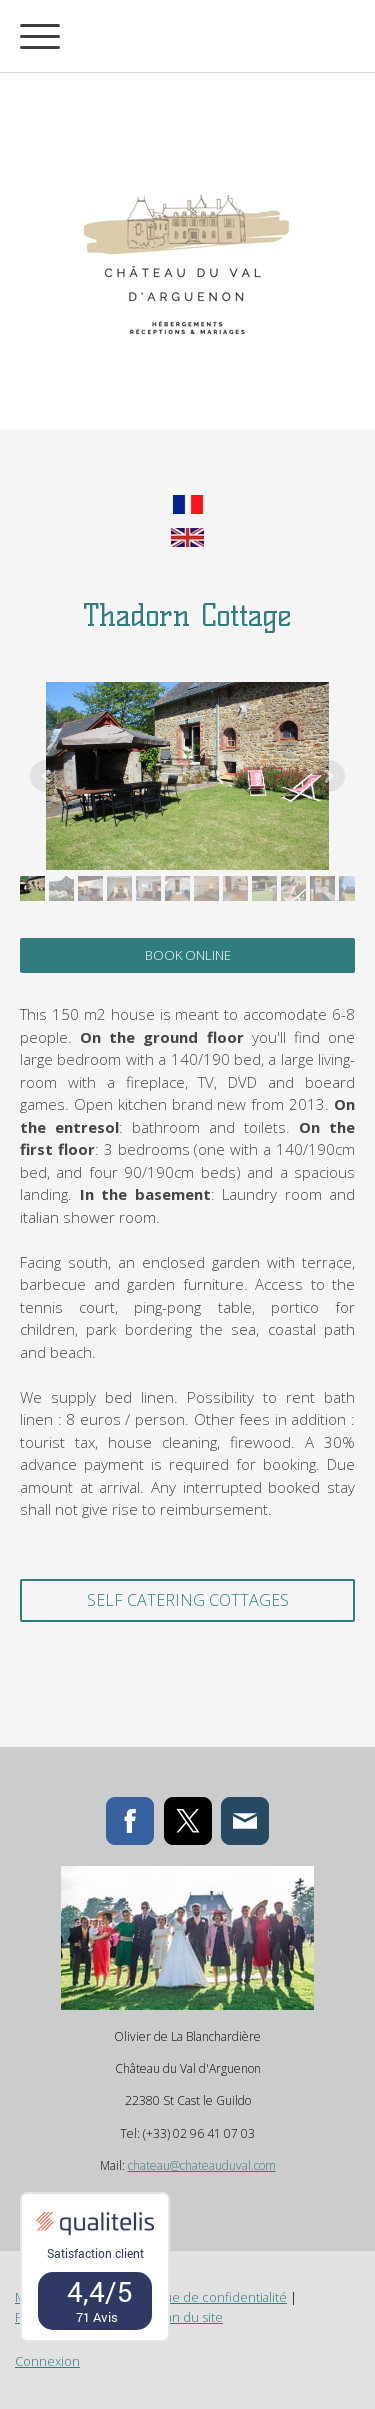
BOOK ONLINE (188, 955)
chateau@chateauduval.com (202, 2165)
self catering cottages (188, 1600)
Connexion (47, 2361)
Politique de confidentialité (207, 2297)
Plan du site (189, 2317)
